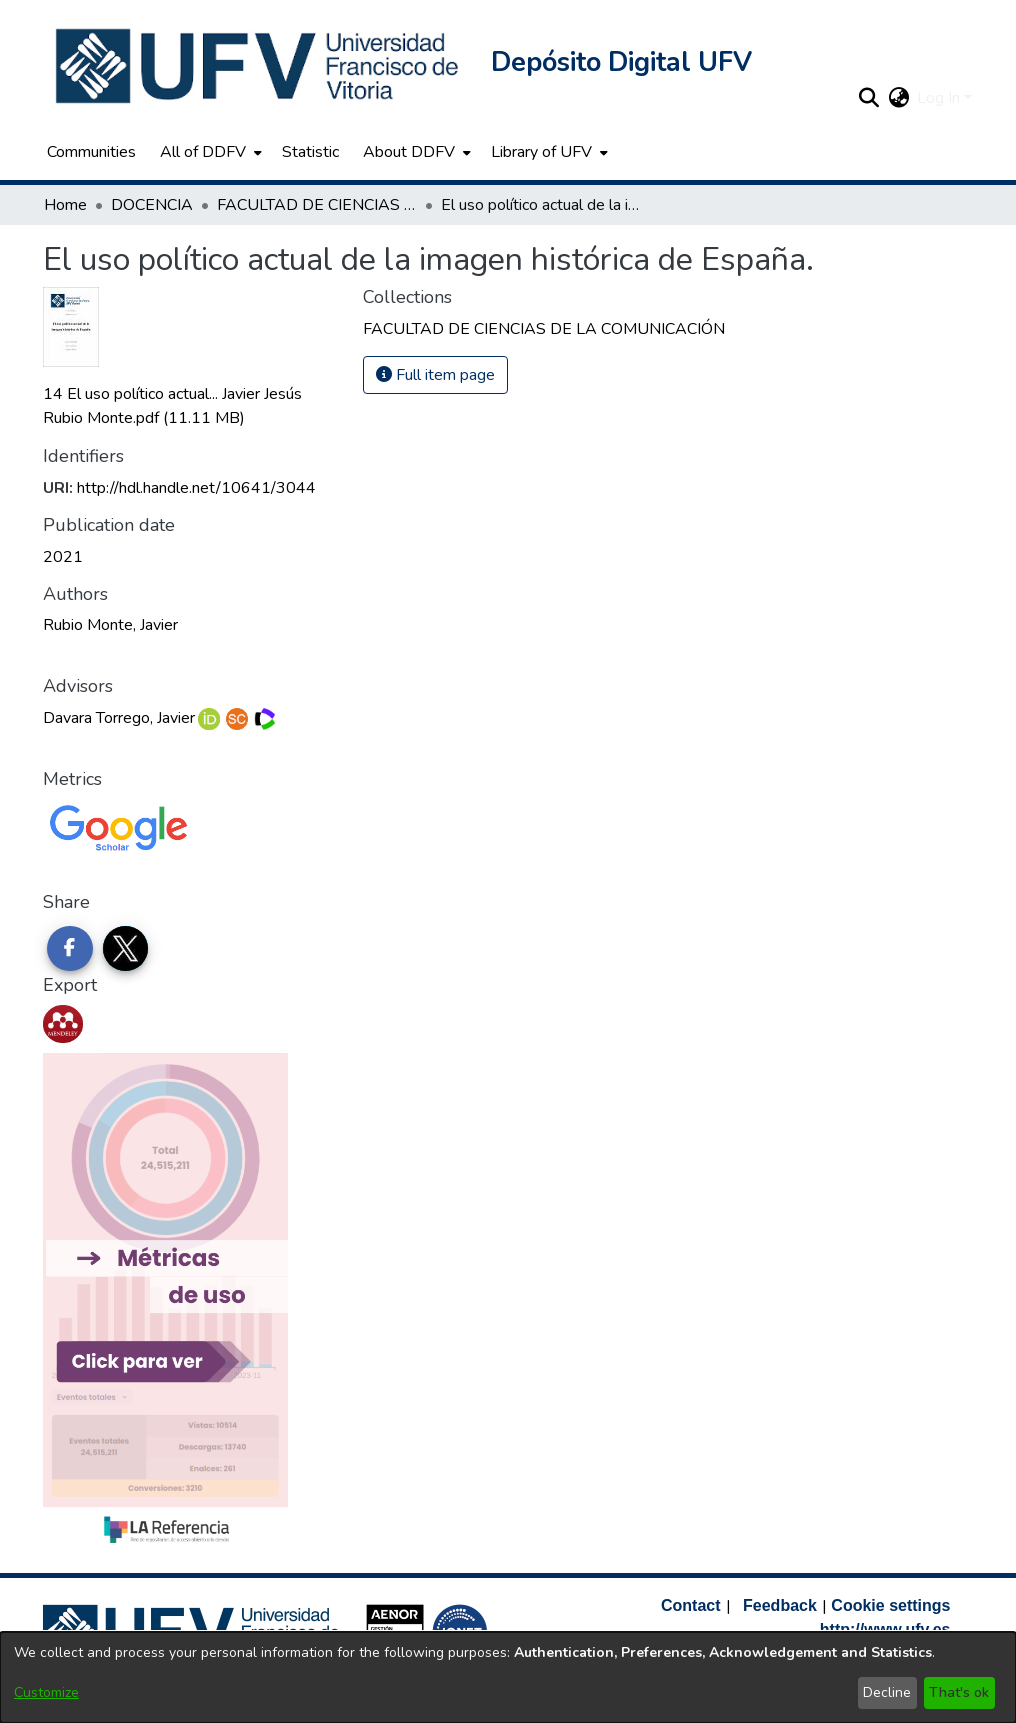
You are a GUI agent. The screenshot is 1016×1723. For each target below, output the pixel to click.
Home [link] (65, 205)
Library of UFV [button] (541, 152)
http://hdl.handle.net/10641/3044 (196, 488)
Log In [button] (940, 98)
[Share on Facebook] (70, 949)
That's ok (959, 1692)
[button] (259, 66)
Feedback (780, 1605)
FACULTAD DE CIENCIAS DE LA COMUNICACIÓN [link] (317, 205)
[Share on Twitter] (126, 949)
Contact (691, 1605)
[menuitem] (209, 152)
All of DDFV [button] (203, 152)
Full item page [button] (435, 375)
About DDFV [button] (409, 152)
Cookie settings (890, 1605)
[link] (544, 329)
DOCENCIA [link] (152, 205)
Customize (46, 1692)
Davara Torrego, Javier (119, 718)
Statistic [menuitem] (310, 152)
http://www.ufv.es (885, 1629)
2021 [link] (63, 557)
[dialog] (508, 1677)
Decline (887, 1692)
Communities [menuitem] (91, 152)
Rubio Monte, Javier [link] (110, 625)
